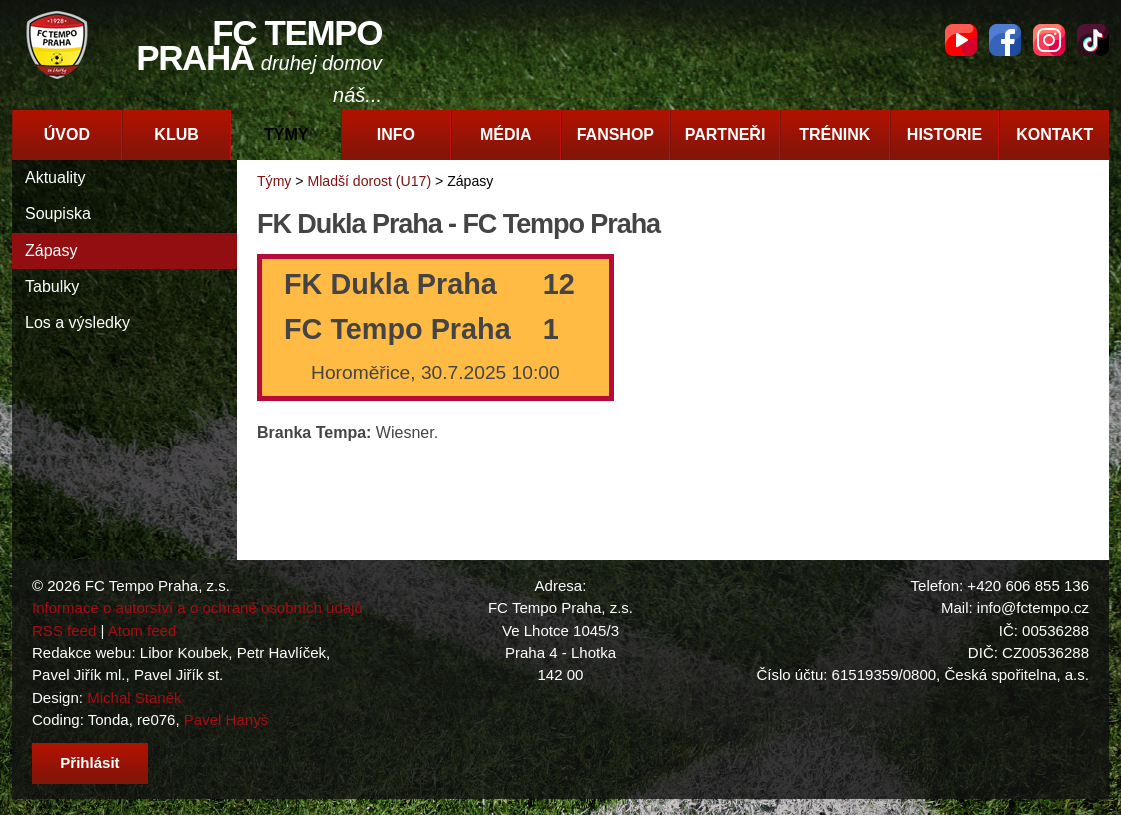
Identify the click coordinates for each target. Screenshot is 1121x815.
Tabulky (52, 286)
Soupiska (58, 213)
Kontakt (1054, 134)
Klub (176, 134)
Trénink (834, 134)
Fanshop (615, 134)
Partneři (725, 134)
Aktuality (55, 177)
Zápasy (51, 250)
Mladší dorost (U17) (369, 181)
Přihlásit (89, 762)
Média (506, 134)
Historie (944, 134)
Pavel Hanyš (226, 719)
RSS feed (64, 630)
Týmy (286, 134)
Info (396, 134)
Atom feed (142, 630)
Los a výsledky (77, 322)
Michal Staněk (134, 697)
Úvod (67, 134)
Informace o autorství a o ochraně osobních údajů (197, 607)
